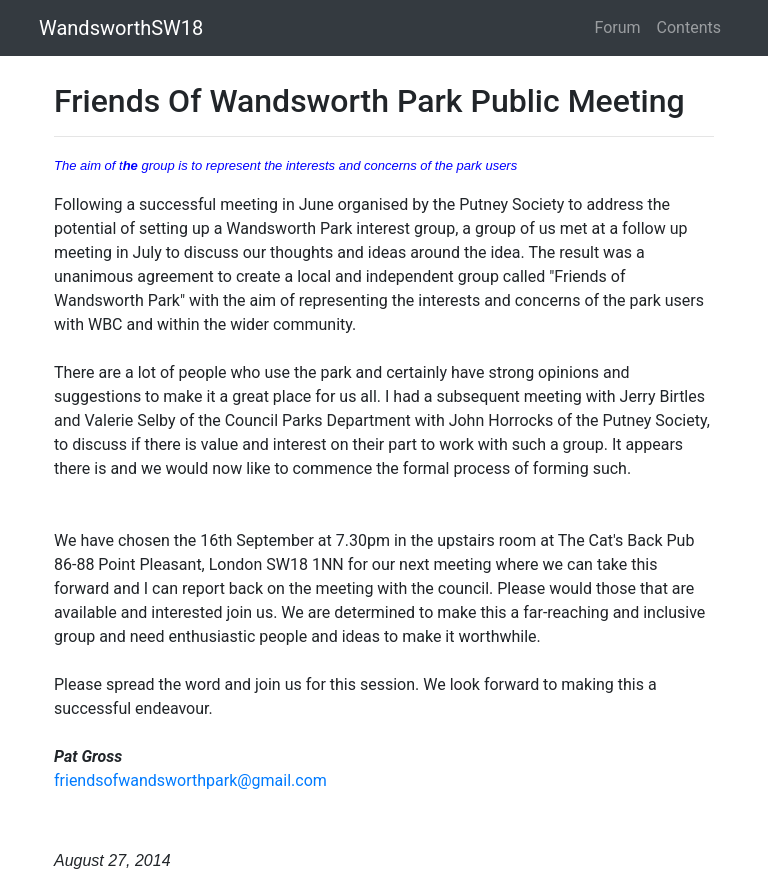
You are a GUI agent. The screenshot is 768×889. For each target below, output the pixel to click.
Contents (689, 27)
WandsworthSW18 (121, 28)
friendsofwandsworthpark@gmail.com (190, 780)
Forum (618, 27)
